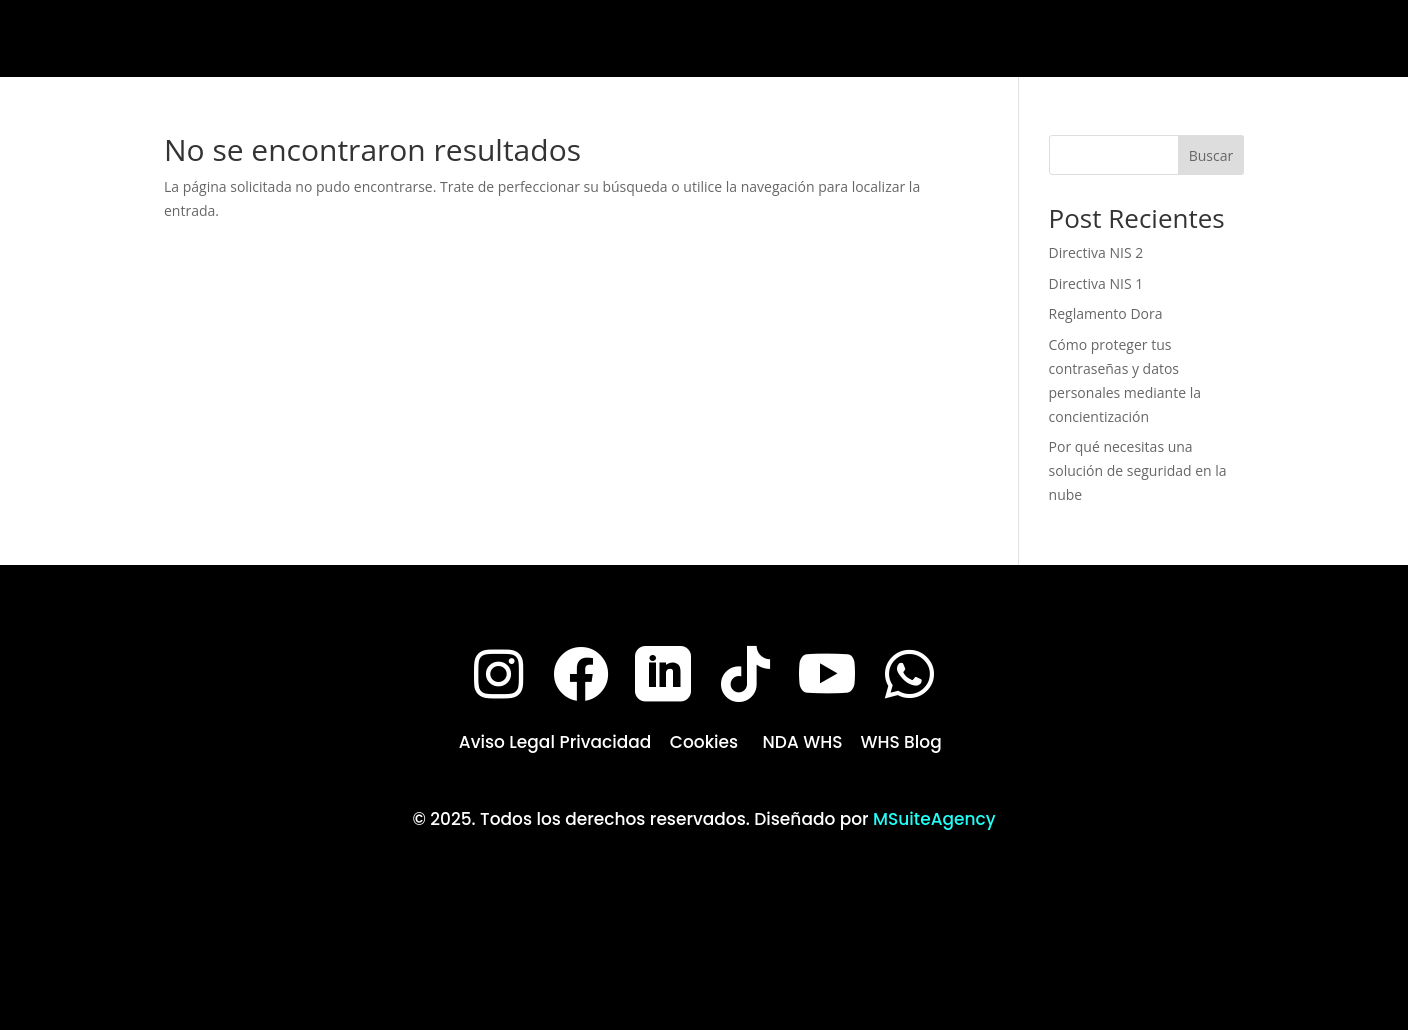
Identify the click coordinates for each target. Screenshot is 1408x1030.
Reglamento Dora (1106, 313)
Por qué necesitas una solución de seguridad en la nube (1138, 470)
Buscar (1211, 155)
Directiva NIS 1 (1096, 283)
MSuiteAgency (934, 819)
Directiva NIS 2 (1096, 252)
